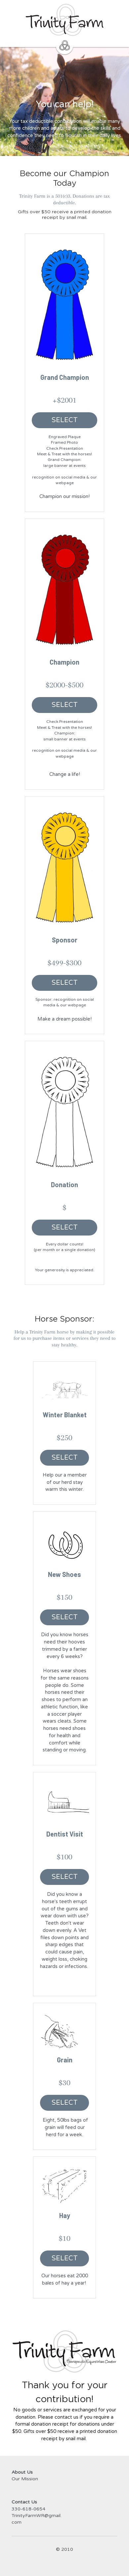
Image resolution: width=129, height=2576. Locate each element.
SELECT (65, 420)
